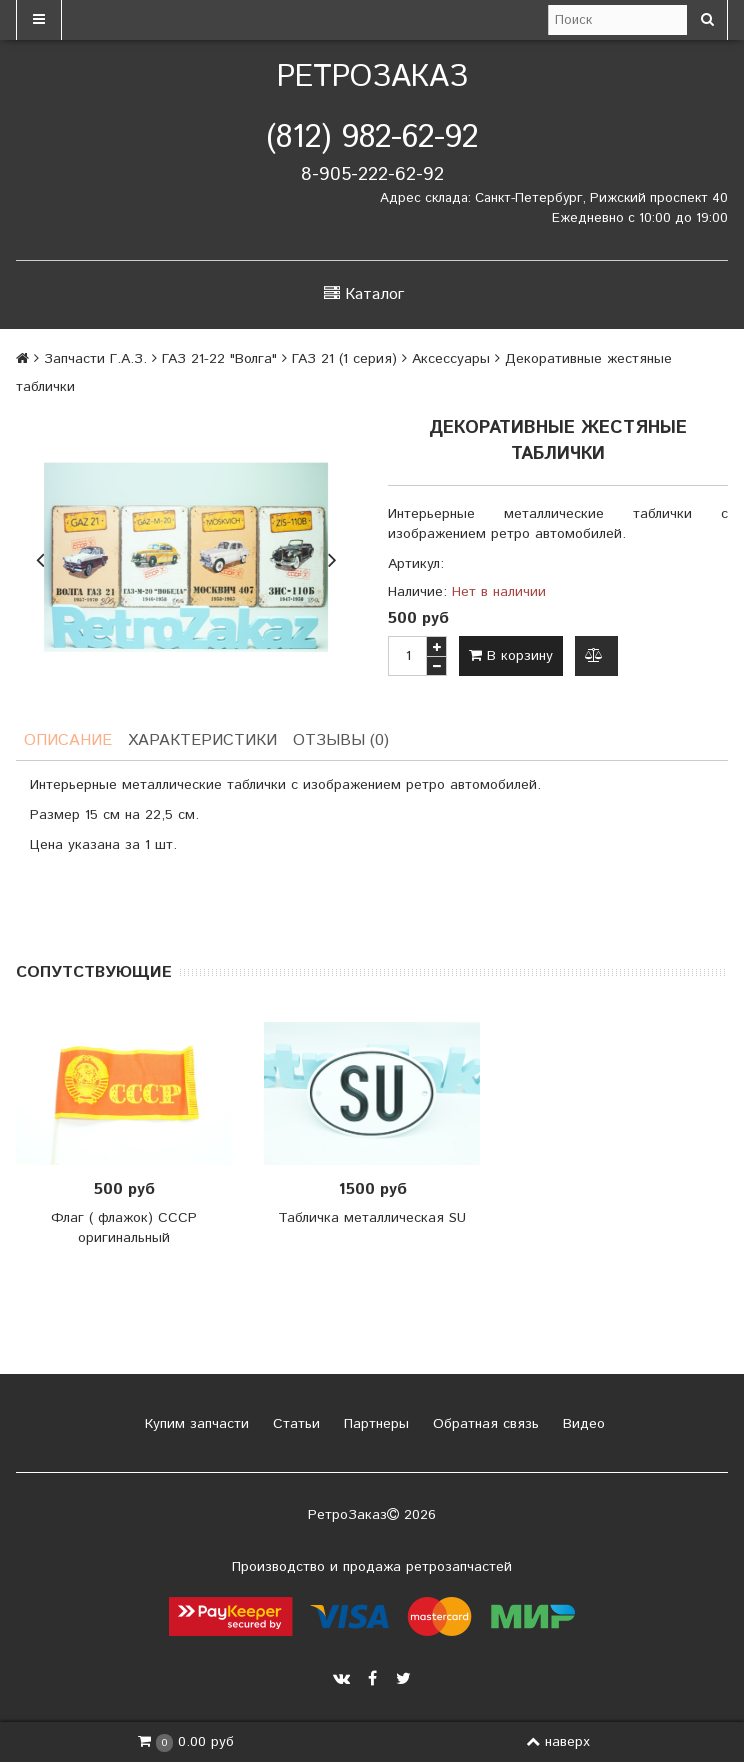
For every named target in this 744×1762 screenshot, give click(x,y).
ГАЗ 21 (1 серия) (344, 359)
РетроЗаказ (372, 77)
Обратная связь (483, 1424)
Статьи (294, 1424)
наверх (558, 1742)
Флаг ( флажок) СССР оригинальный (124, 1228)
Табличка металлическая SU (372, 1218)
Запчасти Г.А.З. (95, 359)
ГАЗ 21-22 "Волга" (219, 359)
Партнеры (374, 1424)
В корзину (511, 656)
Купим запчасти (194, 1424)
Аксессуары (451, 359)
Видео (581, 1424)
